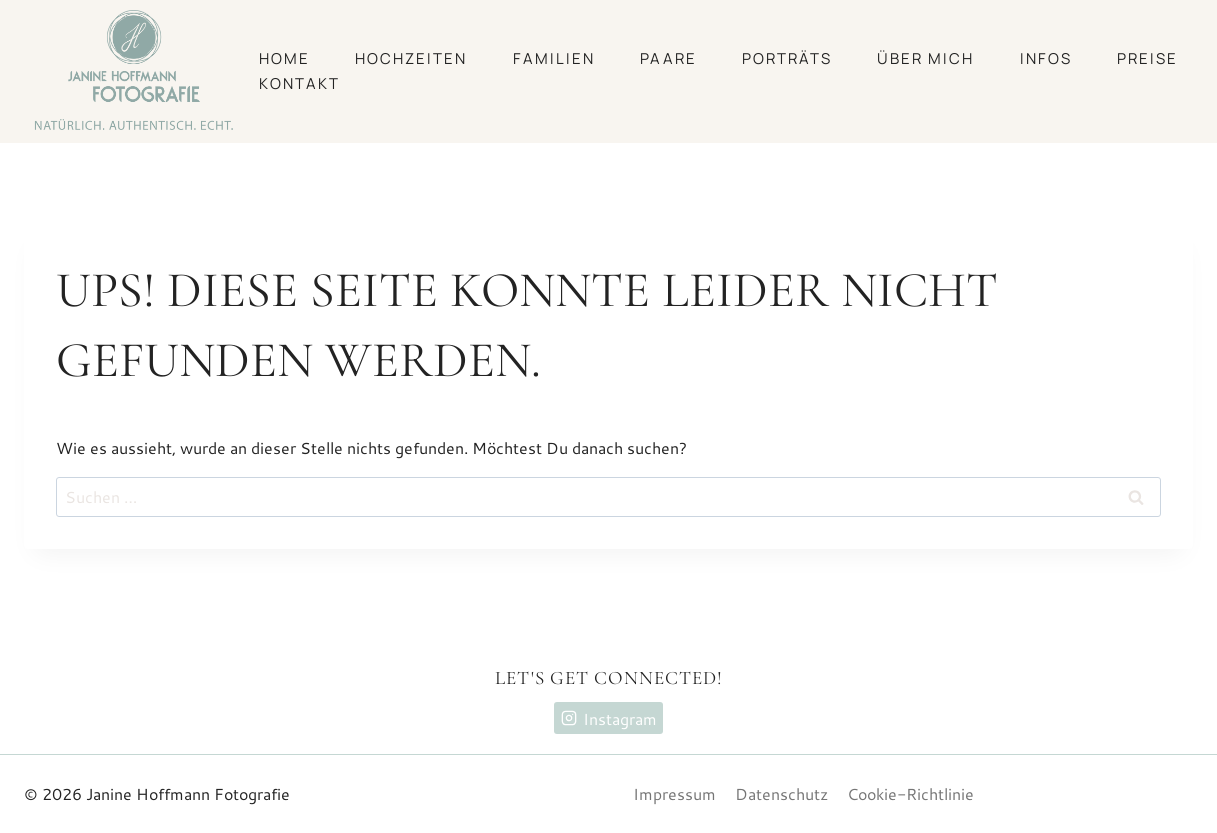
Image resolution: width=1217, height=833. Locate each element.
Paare (668, 58)
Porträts (787, 58)
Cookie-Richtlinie (910, 793)
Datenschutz (781, 793)
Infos (1046, 58)
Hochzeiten (411, 58)
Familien (554, 58)
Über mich (925, 58)
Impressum (674, 793)
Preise (1147, 58)
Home (284, 58)
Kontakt (299, 83)
